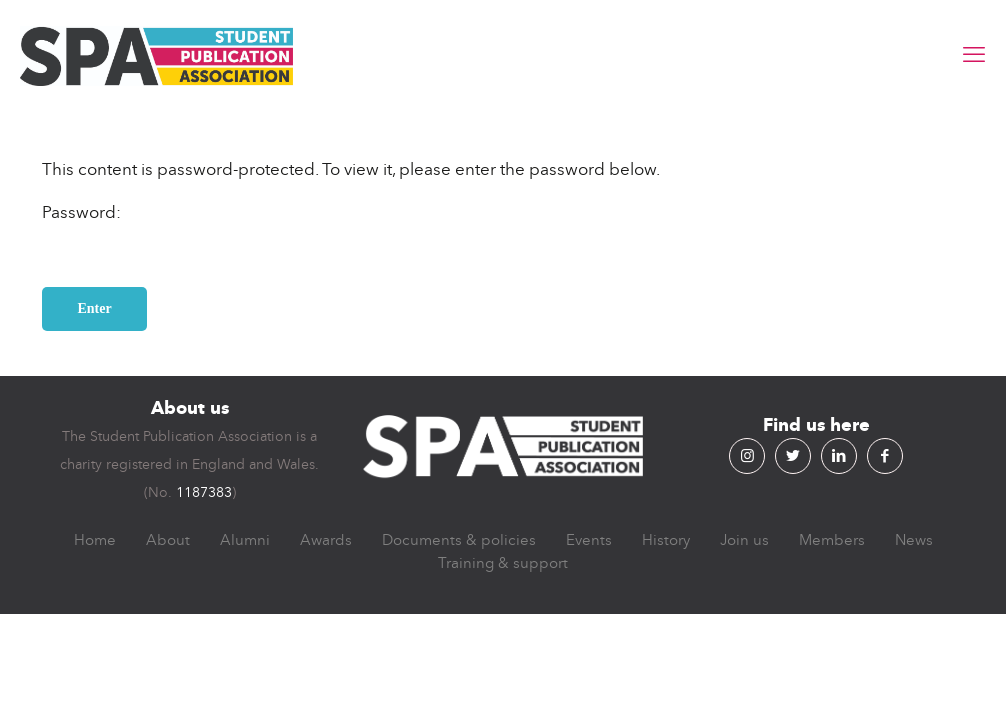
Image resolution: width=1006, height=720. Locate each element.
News (914, 540)
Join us (744, 540)
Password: (157, 234)
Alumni (245, 540)
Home (95, 540)
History (666, 540)
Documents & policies (459, 540)
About (168, 540)
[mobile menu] (974, 55)
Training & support (503, 563)
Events (589, 540)
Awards (326, 540)
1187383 (204, 492)
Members (832, 540)
